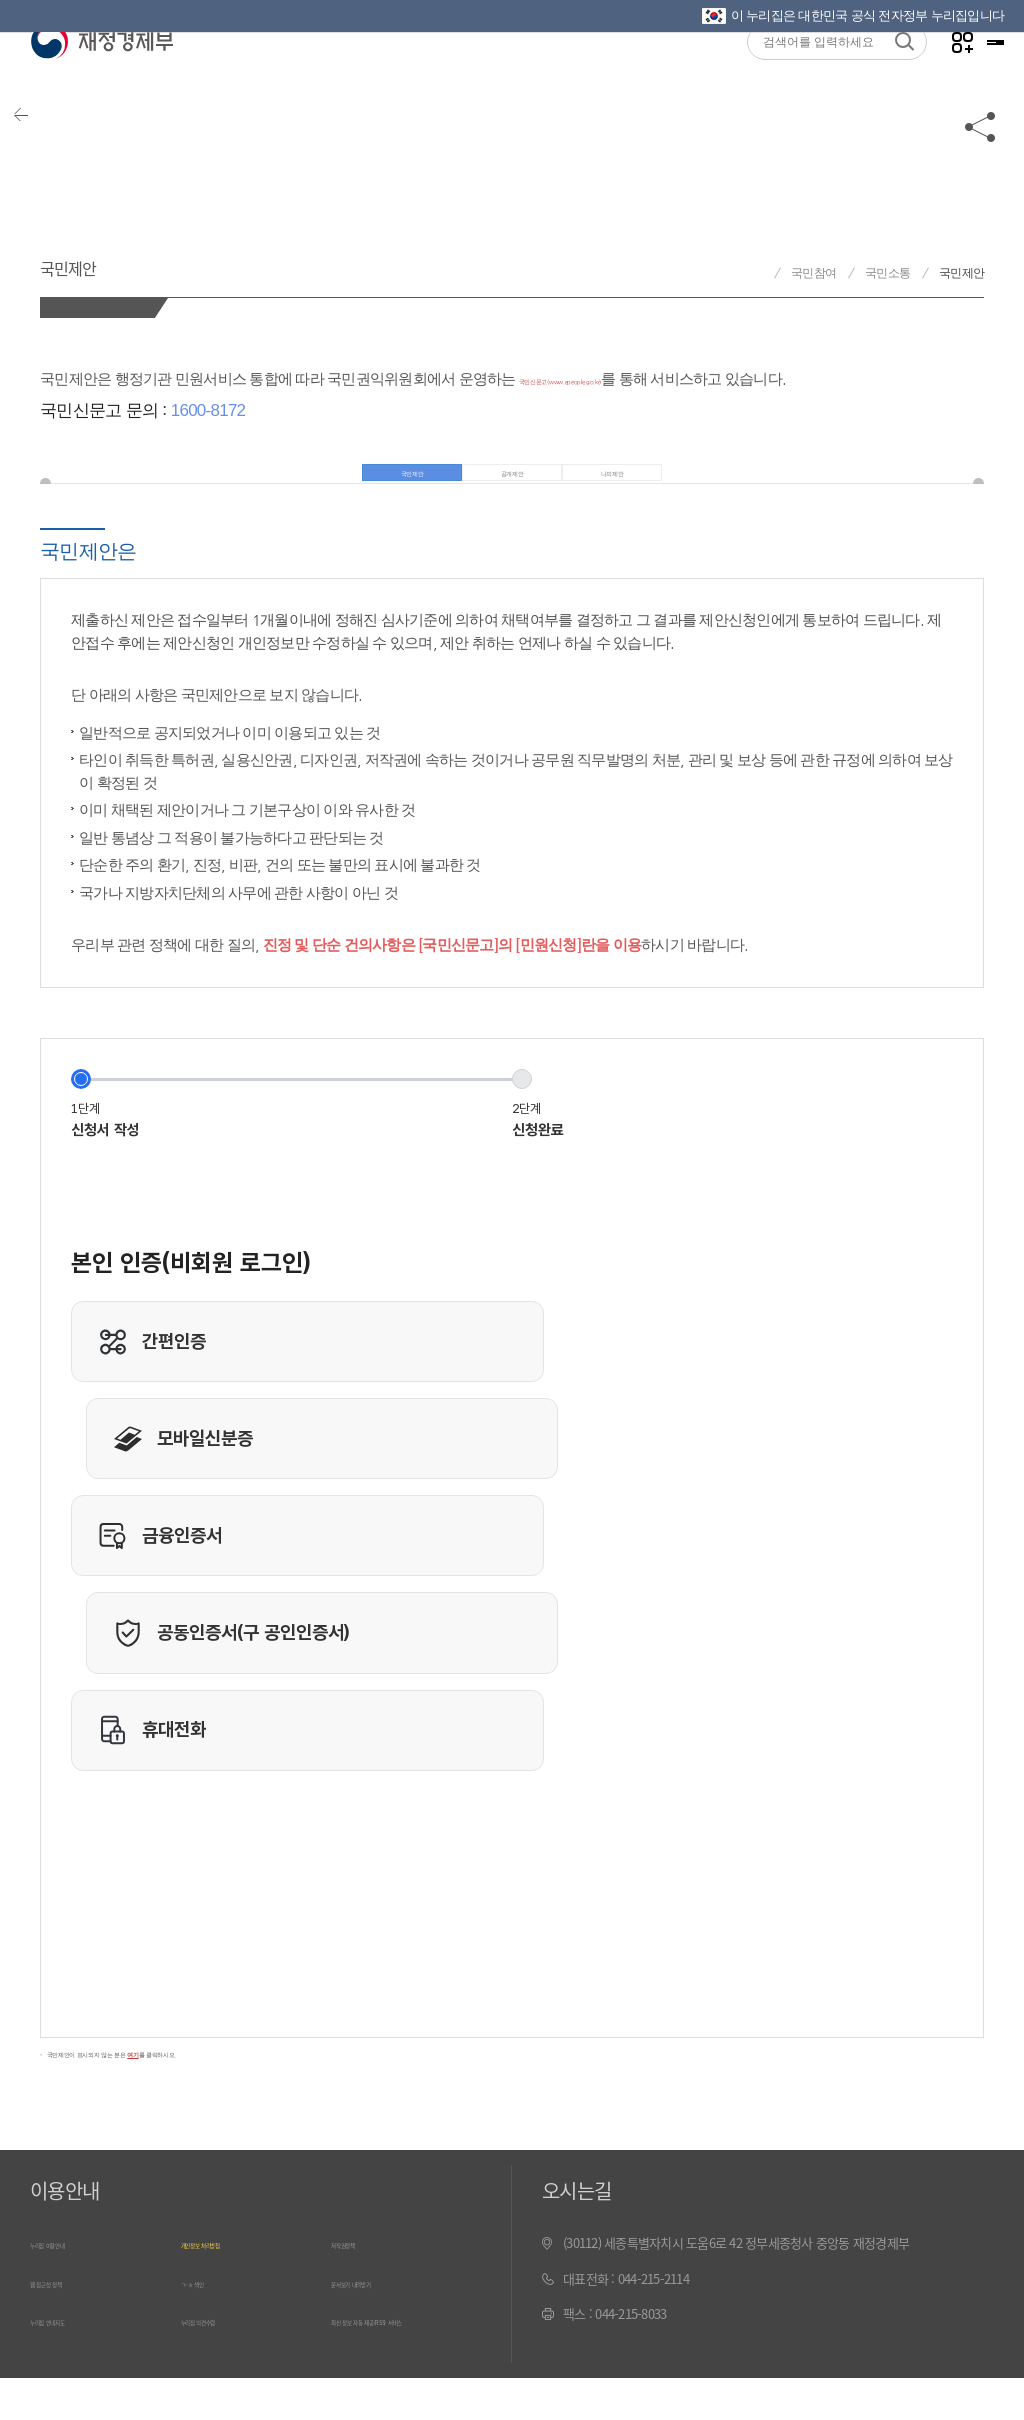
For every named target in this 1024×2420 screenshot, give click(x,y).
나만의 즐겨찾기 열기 (933, 81)
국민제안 (104, 258)
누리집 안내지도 (71, 2355)
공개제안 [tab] (512, 484)
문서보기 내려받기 (377, 2320)
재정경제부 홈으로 (756, 273)
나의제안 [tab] (631, 484)
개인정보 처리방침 (227, 2284)
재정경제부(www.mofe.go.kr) (101, 82)
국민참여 (813, 273)
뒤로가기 (50, 162)
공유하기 (981, 162)
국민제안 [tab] (393, 484)
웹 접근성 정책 (67, 2320)
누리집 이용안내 (71, 2284)
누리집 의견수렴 (222, 2355)
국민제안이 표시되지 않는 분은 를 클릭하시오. (209, 2089)
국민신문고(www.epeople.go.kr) (622, 378)
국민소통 (887, 273)
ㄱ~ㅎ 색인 (208, 2320)
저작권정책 (359, 2284)
